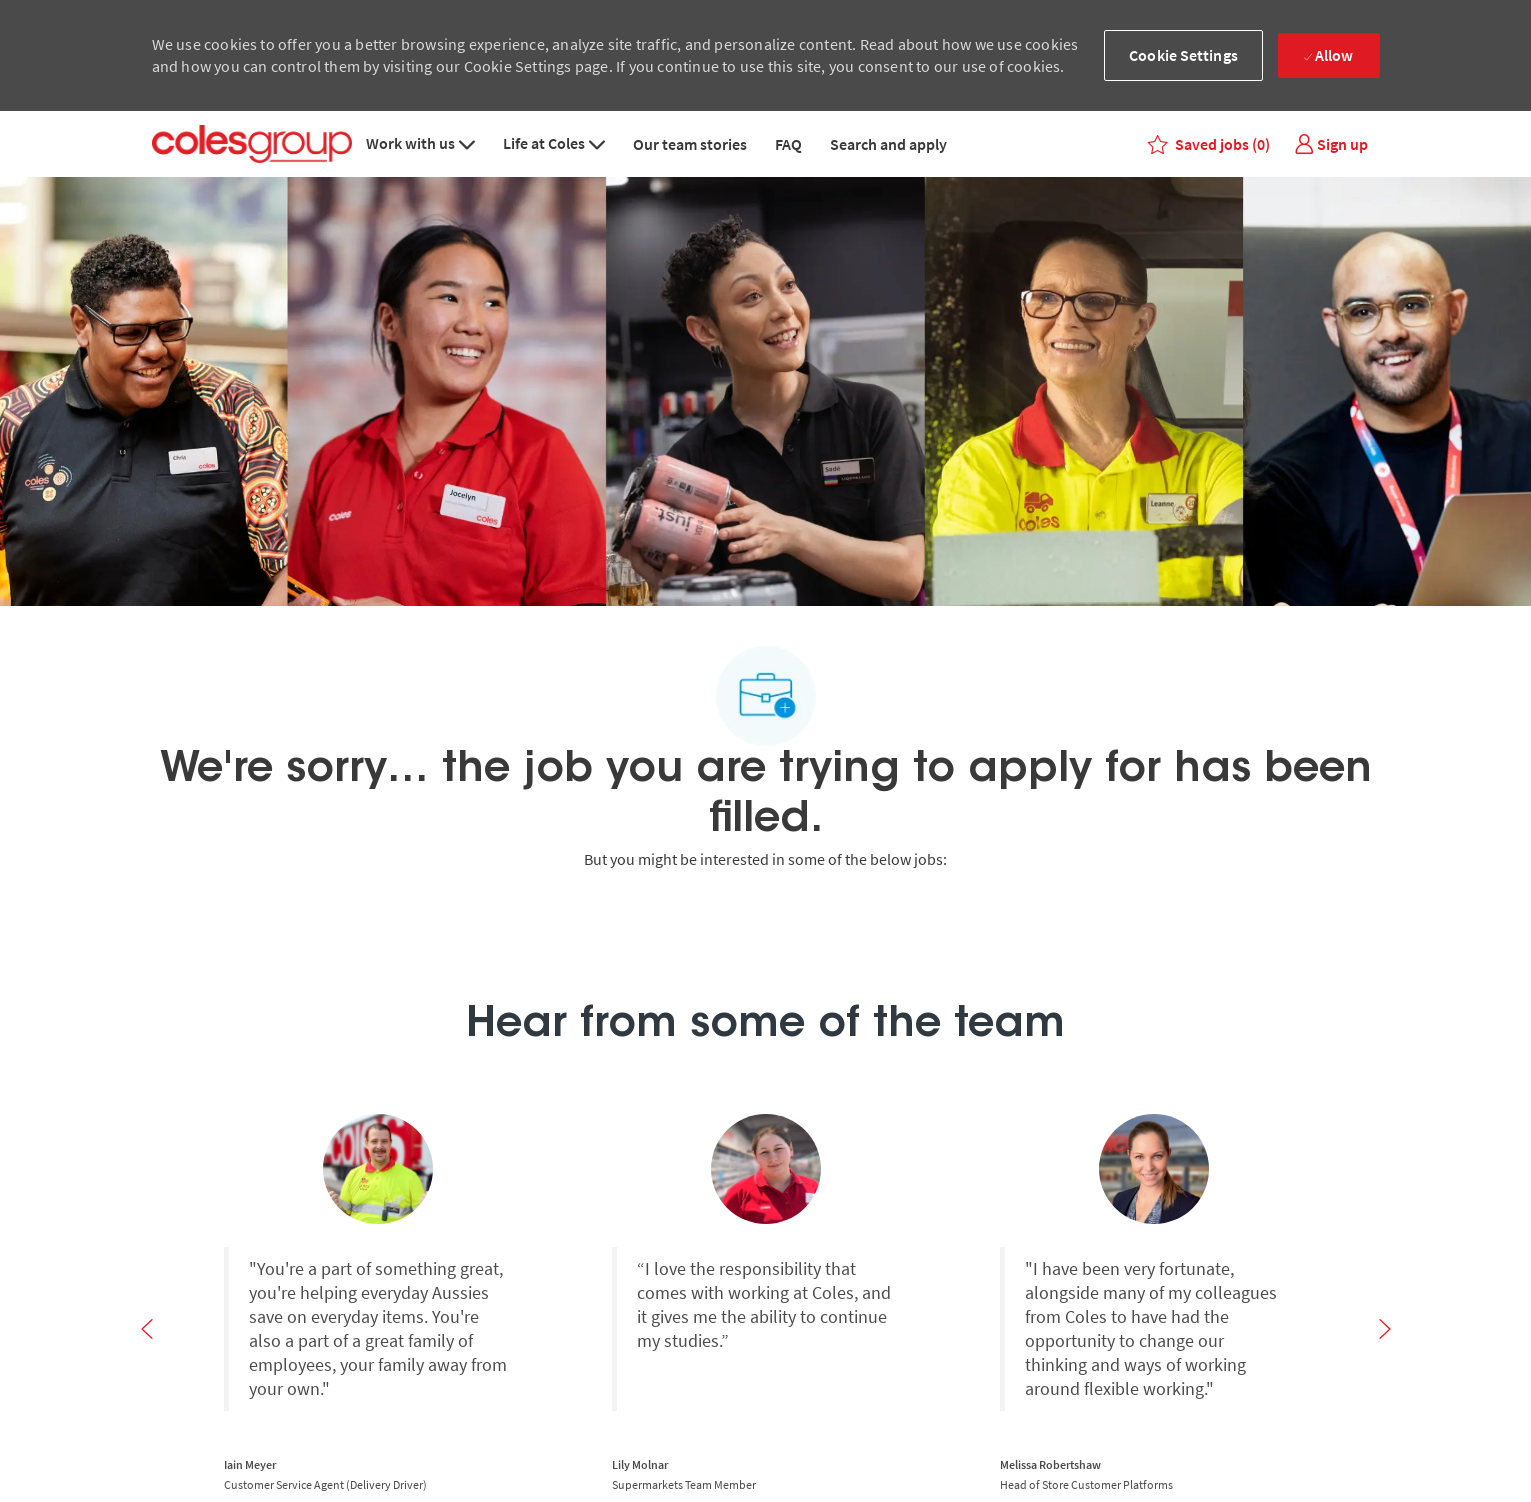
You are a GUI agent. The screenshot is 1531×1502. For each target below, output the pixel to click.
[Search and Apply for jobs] (765, 1424)
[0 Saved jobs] (1209, 144)
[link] (1331, 144)
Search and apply (888, 144)
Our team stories (690, 144)
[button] (1183, 55)
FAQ (788, 144)
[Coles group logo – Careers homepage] (252, 144)
